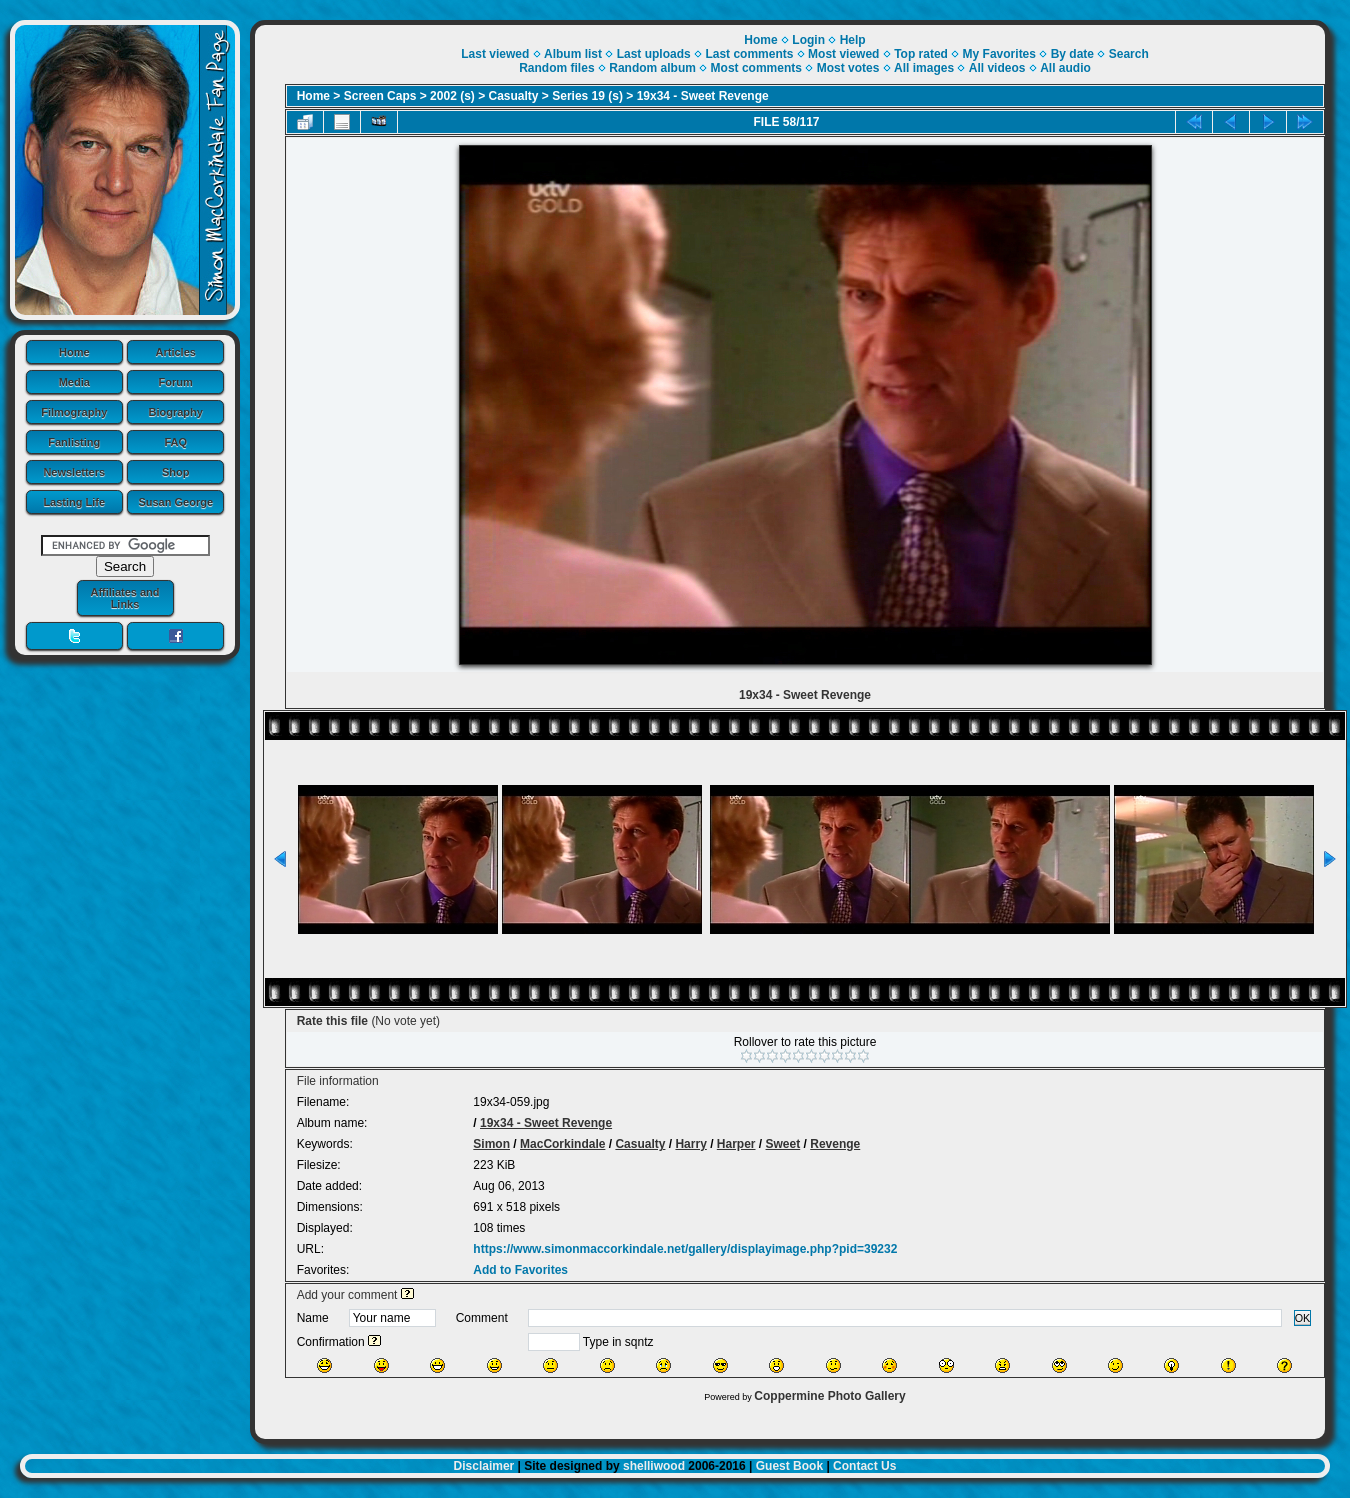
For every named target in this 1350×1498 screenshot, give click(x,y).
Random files (556, 68)
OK (1303, 1318)
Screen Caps (380, 96)
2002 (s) (452, 96)
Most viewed (843, 54)
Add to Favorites (520, 1270)
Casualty (514, 96)
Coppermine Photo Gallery (829, 1396)
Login (808, 40)
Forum (176, 382)
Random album (652, 68)
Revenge (835, 1144)
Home (74, 352)
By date (1072, 54)
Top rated (921, 54)
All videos (997, 68)
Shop (176, 472)
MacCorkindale (562, 1144)
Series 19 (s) (587, 96)
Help (853, 40)
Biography (176, 412)
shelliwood (654, 1466)
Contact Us (864, 1466)
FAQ (175, 442)
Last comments (749, 54)
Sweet (783, 1144)
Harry (690, 1144)
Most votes (848, 68)
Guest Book (789, 1466)
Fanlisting (74, 442)
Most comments (756, 68)
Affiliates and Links (124, 598)
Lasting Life (74, 502)
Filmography (74, 412)
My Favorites (999, 54)
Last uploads (654, 54)
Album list (573, 54)
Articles (176, 352)
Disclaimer (484, 1466)
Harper (736, 1144)
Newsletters (74, 472)
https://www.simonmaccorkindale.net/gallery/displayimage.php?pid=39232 (685, 1249)
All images (924, 68)
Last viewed (495, 54)
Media (74, 382)
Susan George (175, 502)
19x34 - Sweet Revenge (703, 96)
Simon (491, 1144)
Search (1129, 54)
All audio (1065, 68)
